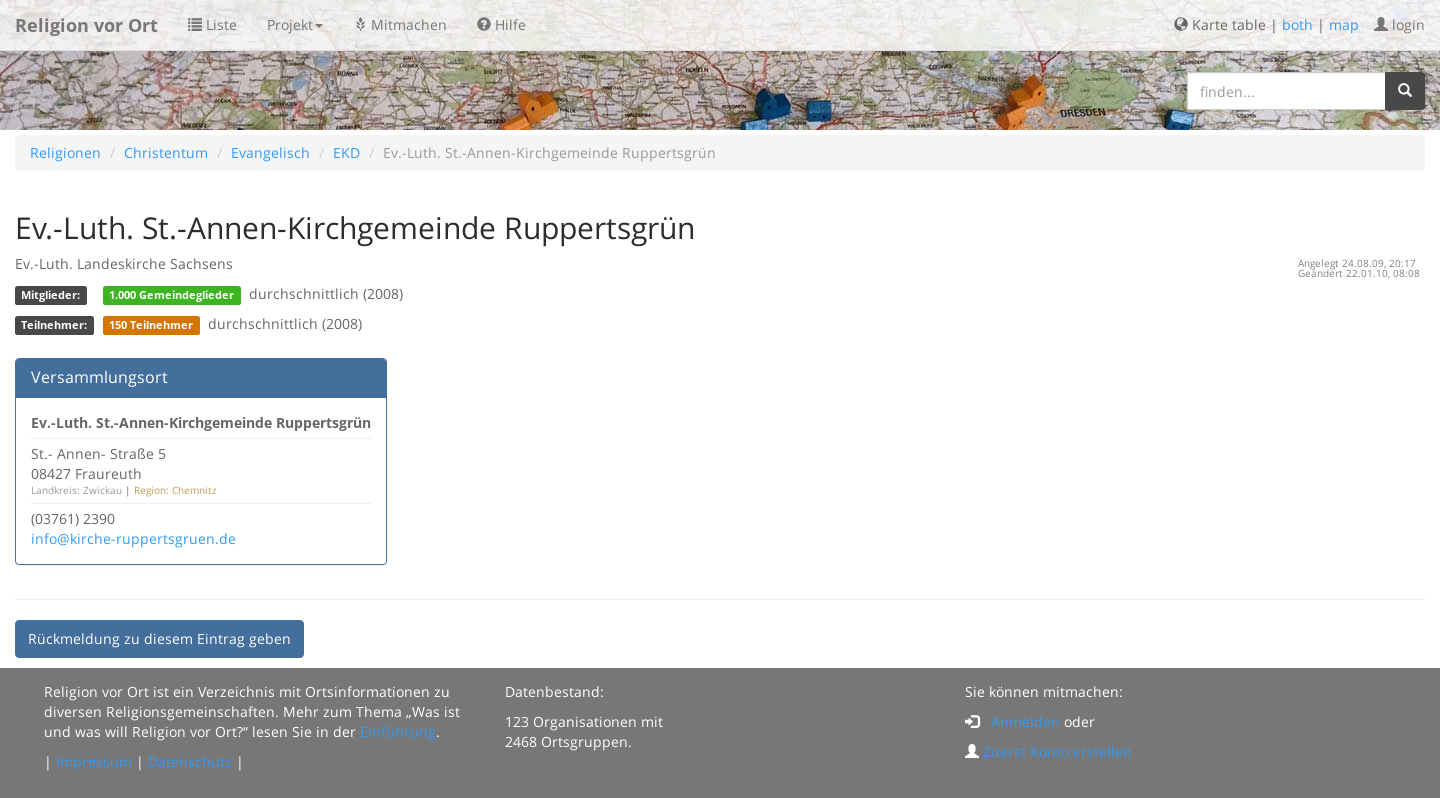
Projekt (295, 24)
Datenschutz (190, 761)
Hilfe (501, 24)
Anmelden (1025, 721)
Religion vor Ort (86, 25)
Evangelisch (270, 152)
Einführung (398, 731)
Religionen (65, 152)
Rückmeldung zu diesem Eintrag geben (159, 638)
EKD (346, 152)
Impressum (94, 761)
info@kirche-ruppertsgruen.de (133, 538)
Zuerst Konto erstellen (1057, 751)
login (1399, 24)
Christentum (166, 152)
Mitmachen (400, 24)
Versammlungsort (99, 377)
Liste (212, 24)
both (1297, 24)
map (1344, 24)
